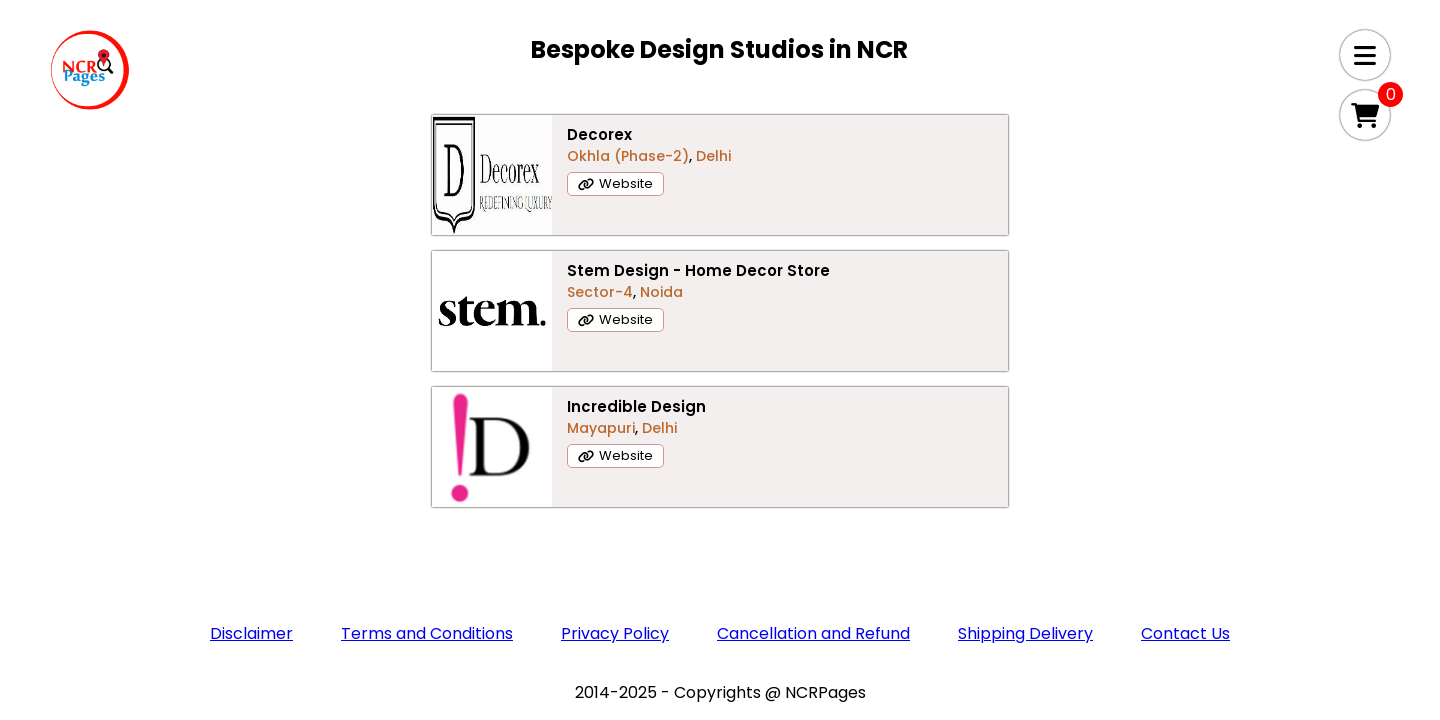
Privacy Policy (615, 489)
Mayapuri (1066, 220)
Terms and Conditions (427, 489)
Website (368, 247)
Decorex (341, 198)
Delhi (455, 220)
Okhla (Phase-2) (370, 220)
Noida (764, 243)
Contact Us (1185, 489)
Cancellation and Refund (813, 489)
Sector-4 (703, 243)
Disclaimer (251, 489)
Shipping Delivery (1025, 489)
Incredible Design (1101, 198)
